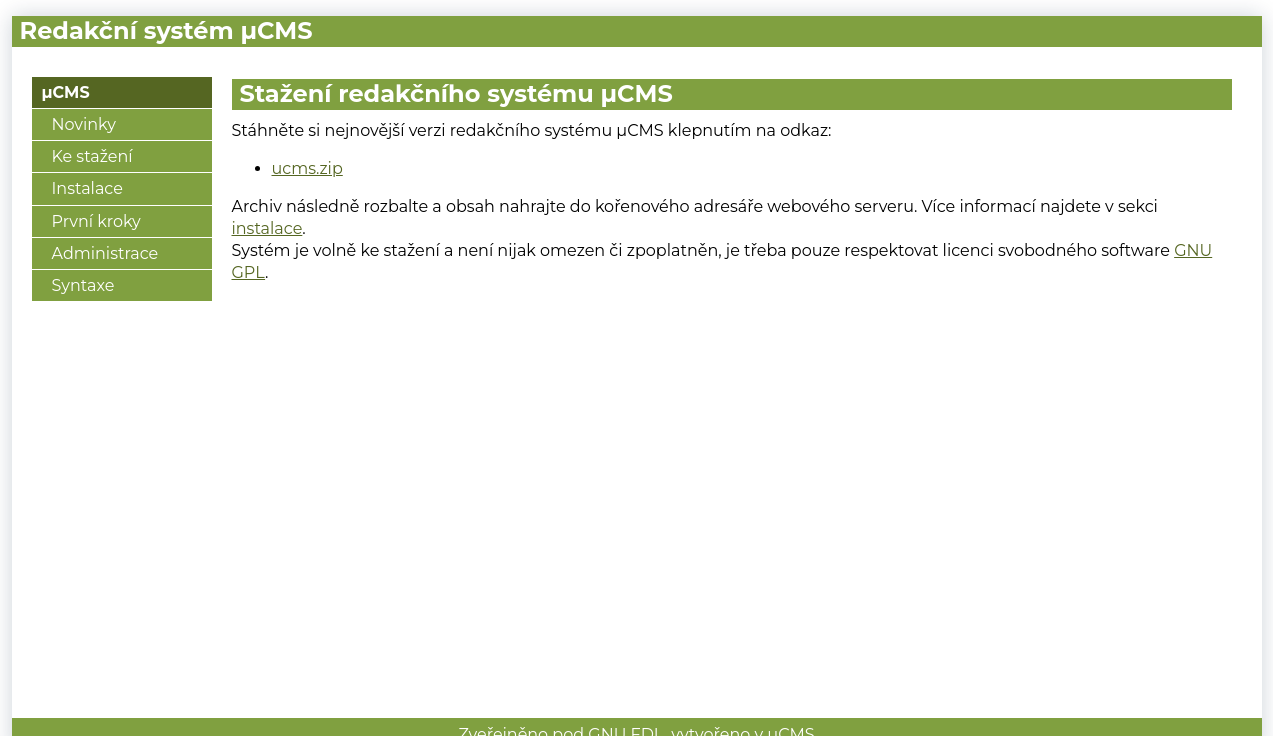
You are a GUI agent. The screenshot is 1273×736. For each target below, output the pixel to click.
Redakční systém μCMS (166, 30)
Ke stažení (92, 156)
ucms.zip (307, 168)
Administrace (105, 253)
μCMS (66, 92)
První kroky (96, 221)
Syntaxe (83, 285)
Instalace (87, 188)
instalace (267, 228)
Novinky (84, 124)
